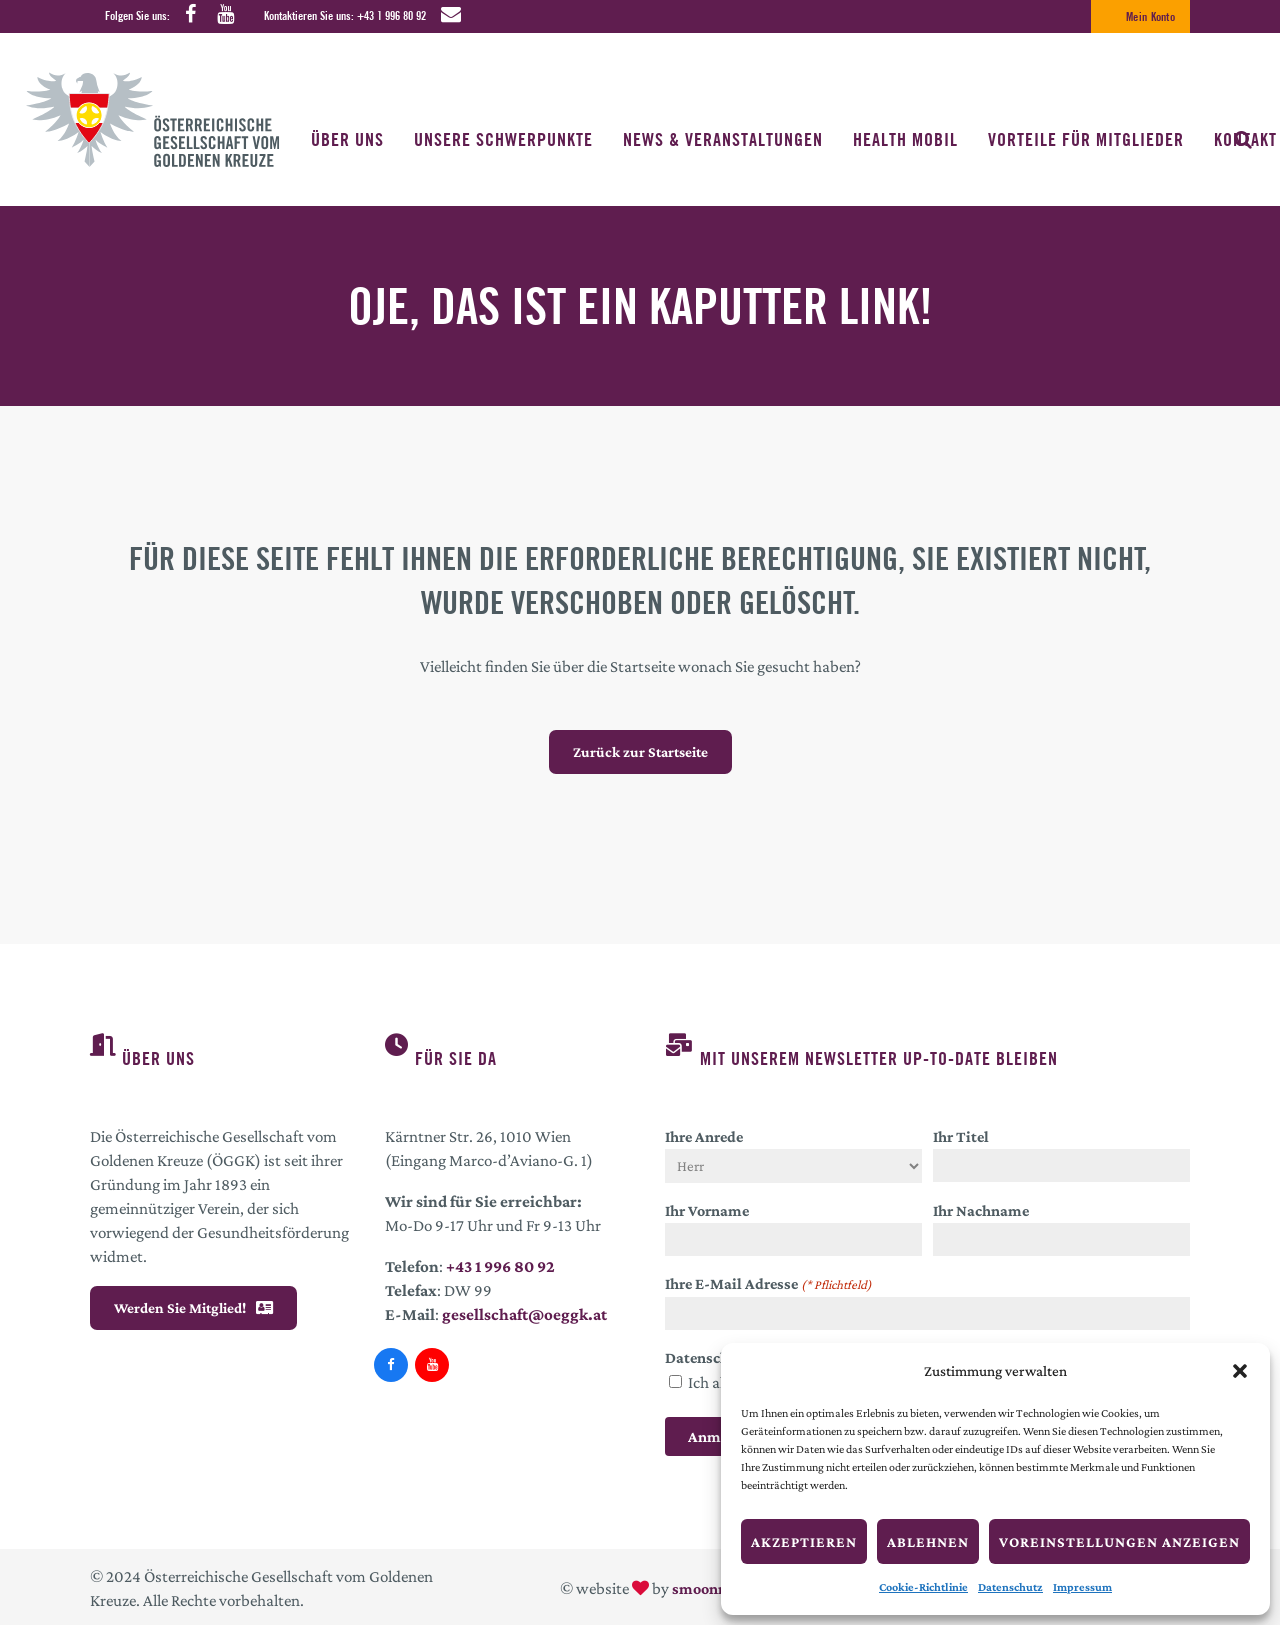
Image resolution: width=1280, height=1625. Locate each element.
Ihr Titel (961, 1136)
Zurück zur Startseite (640, 752)
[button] (1240, 1371)
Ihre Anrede (704, 1136)
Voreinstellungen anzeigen (1119, 1542)
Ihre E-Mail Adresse (768, 1285)
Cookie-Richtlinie (923, 1587)
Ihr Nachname (981, 1210)
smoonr (698, 1588)
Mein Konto (1150, 16)
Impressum (1082, 1587)
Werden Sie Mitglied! (193, 1308)
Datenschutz (1010, 1587)
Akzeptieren (804, 1542)
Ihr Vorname (707, 1210)
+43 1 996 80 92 (391, 15)
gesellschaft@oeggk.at (524, 1314)
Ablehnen (928, 1542)
